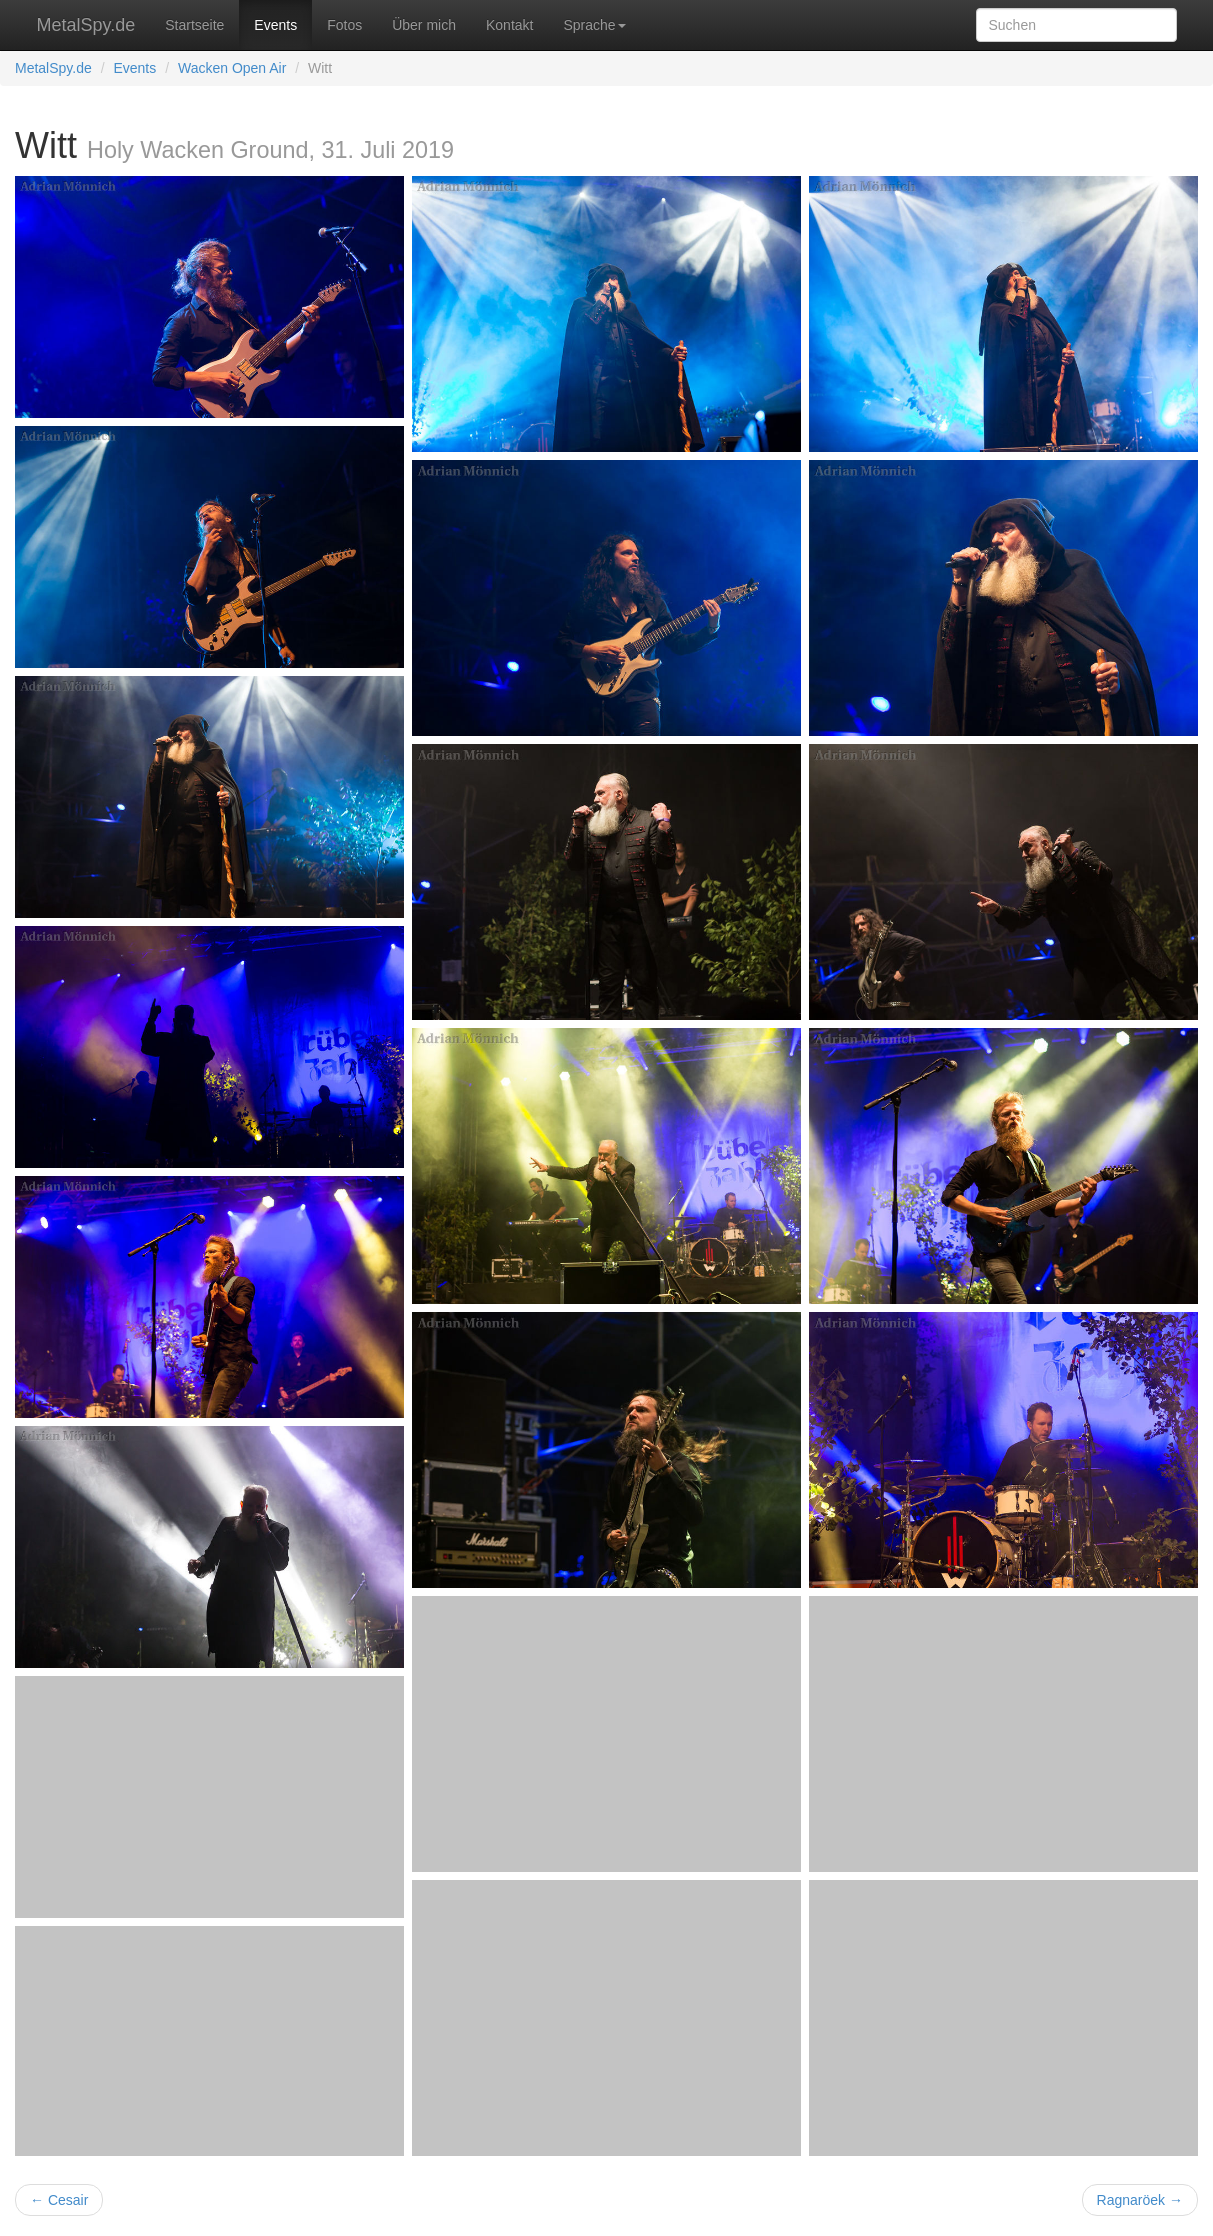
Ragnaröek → (1140, 2200)
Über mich (424, 25)
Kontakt (509, 25)
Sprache (594, 25)
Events (275, 25)
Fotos (344, 25)
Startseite (194, 25)
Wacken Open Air (232, 68)
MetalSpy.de (86, 25)
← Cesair (59, 2200)
